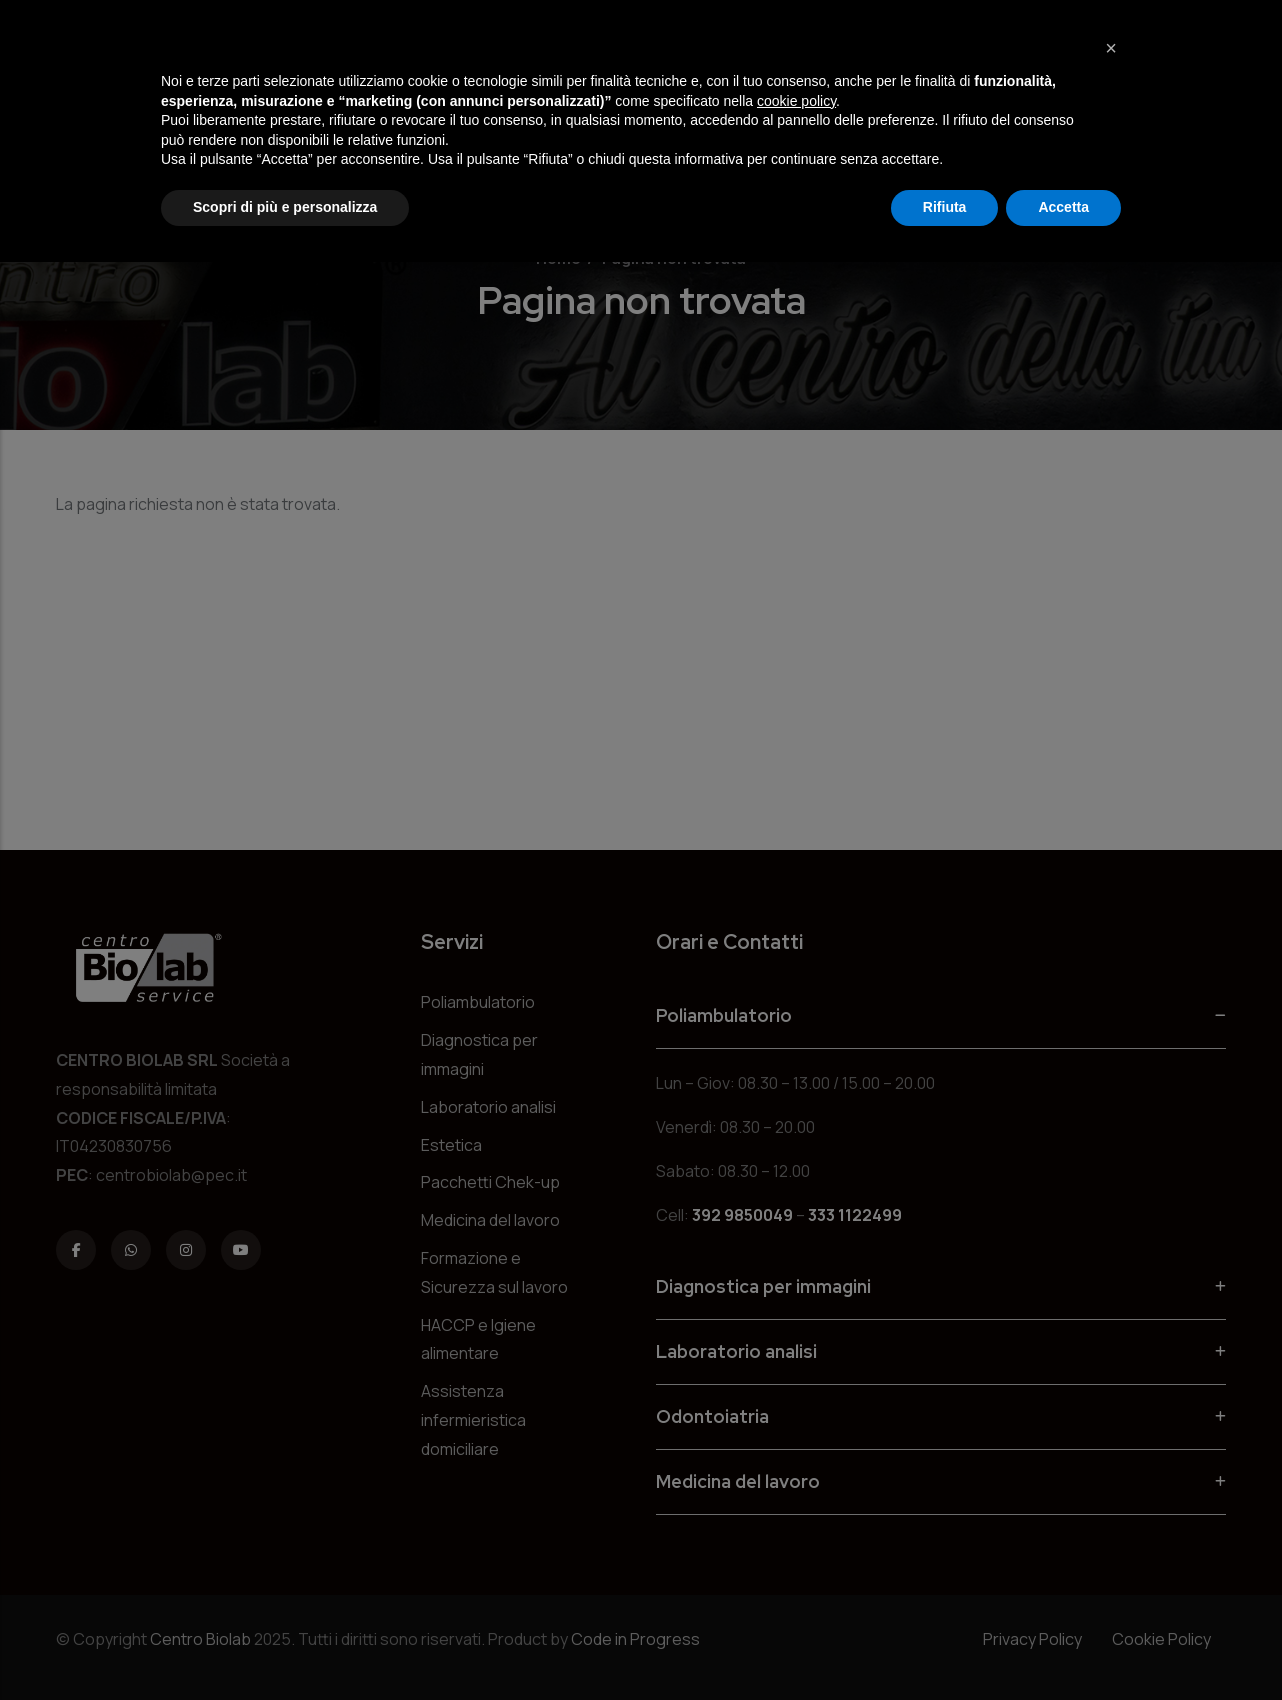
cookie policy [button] (796, 101)
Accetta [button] (1063, 207)
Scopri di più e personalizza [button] (285, 207)
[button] (1111, 48)
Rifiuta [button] (945, 207)
